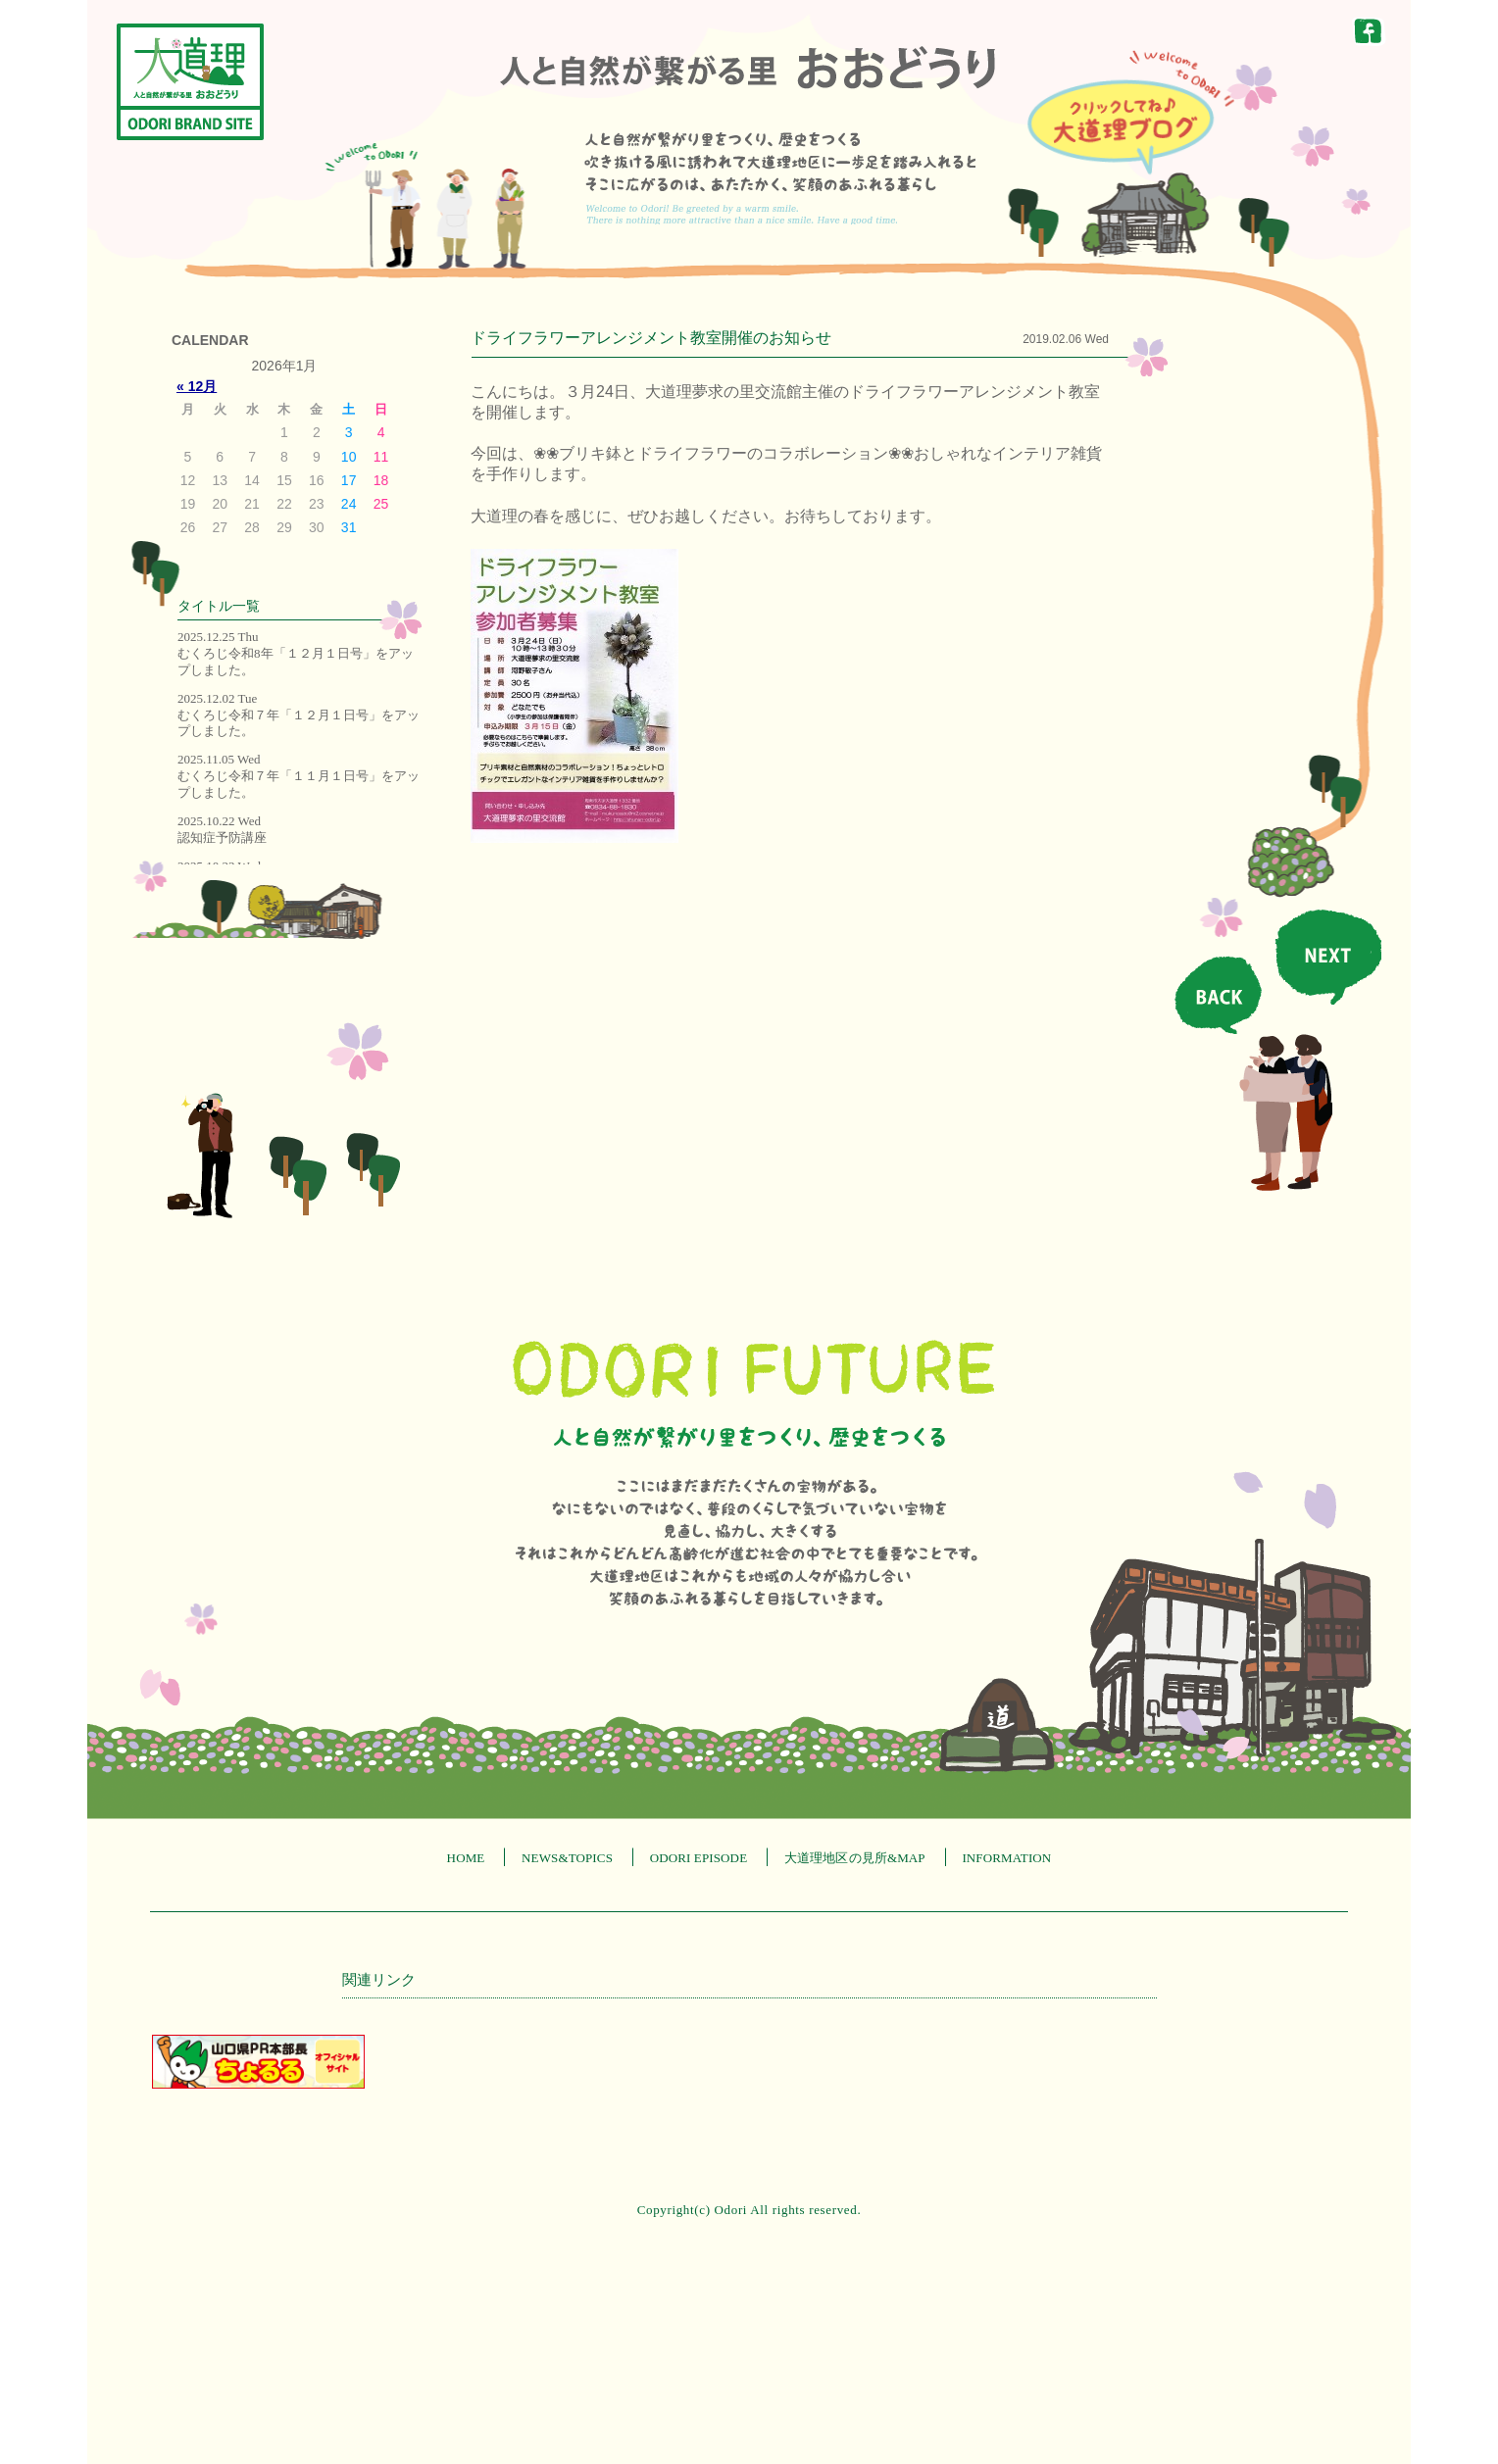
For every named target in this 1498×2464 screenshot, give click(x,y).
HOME (466, 1857)
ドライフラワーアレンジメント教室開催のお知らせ (651, 337)
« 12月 (196, 386)
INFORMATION (1006, 1857)
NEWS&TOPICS (567, 1857)
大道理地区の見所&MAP (854, 1857)
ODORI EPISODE (699, 1857)
